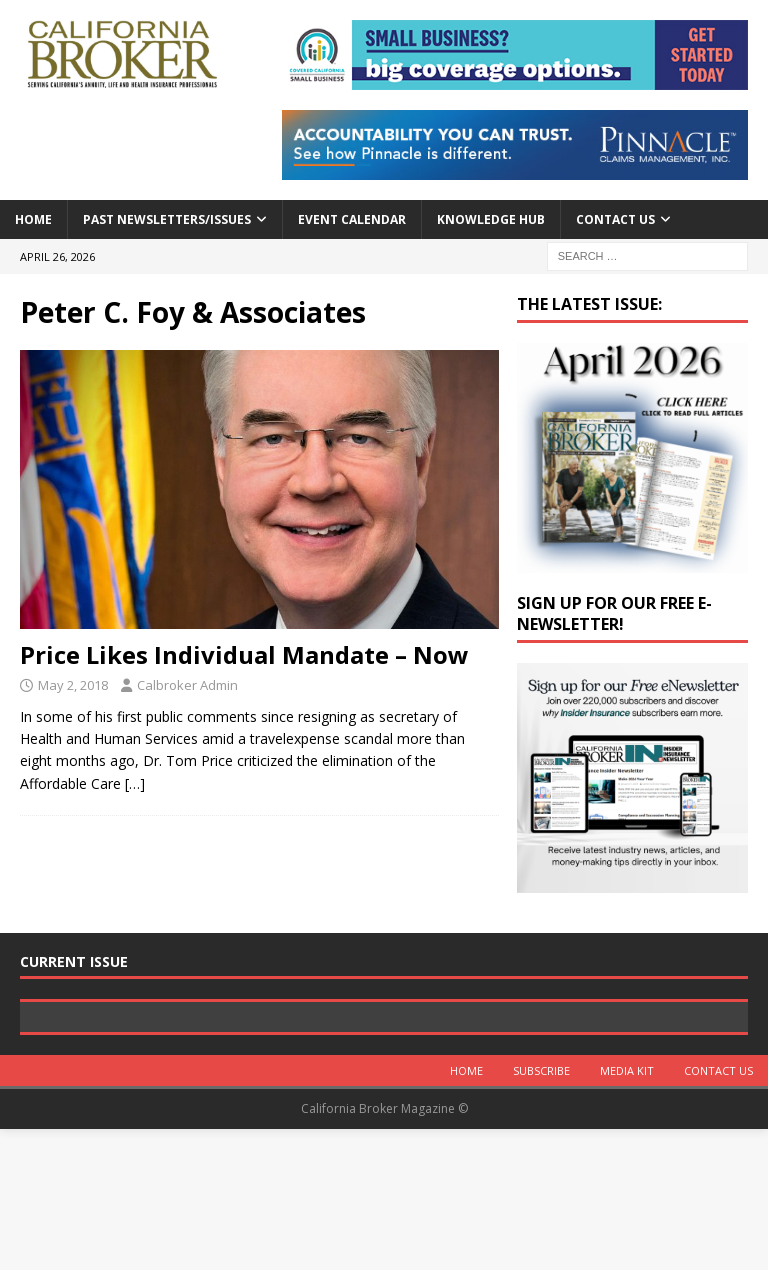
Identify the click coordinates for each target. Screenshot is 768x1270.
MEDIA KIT (627, 1212)
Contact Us (615, 219)
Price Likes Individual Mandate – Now (244, 654)
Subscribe (541, 1212)
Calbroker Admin (187, 685)
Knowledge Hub (491, 219)
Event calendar (352, 219)
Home (33, 219)
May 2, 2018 (73, 685)
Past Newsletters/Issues (167, 219)
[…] (135, 783)
